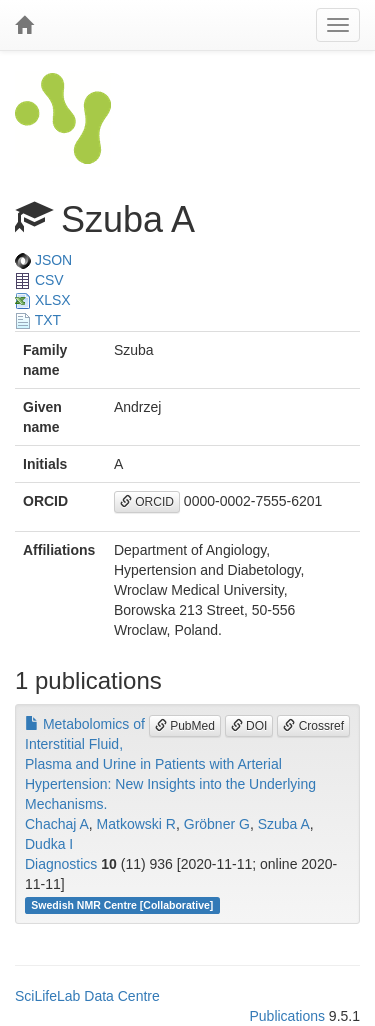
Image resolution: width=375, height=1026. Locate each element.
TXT (38, 320)
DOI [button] (249, 726)
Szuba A (284, 824)
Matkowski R (136, 824)
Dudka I (49, 844)
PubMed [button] (185, 726)
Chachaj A (57, 824)
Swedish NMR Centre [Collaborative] (122, 905)
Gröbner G (217, 824)
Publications (287, 1016)
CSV (39, 280)
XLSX (43, 300)
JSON (43, 260)
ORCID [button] (147, 502)
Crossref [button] (313, 726)
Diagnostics (61, 864)
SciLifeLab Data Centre (87, 996)
